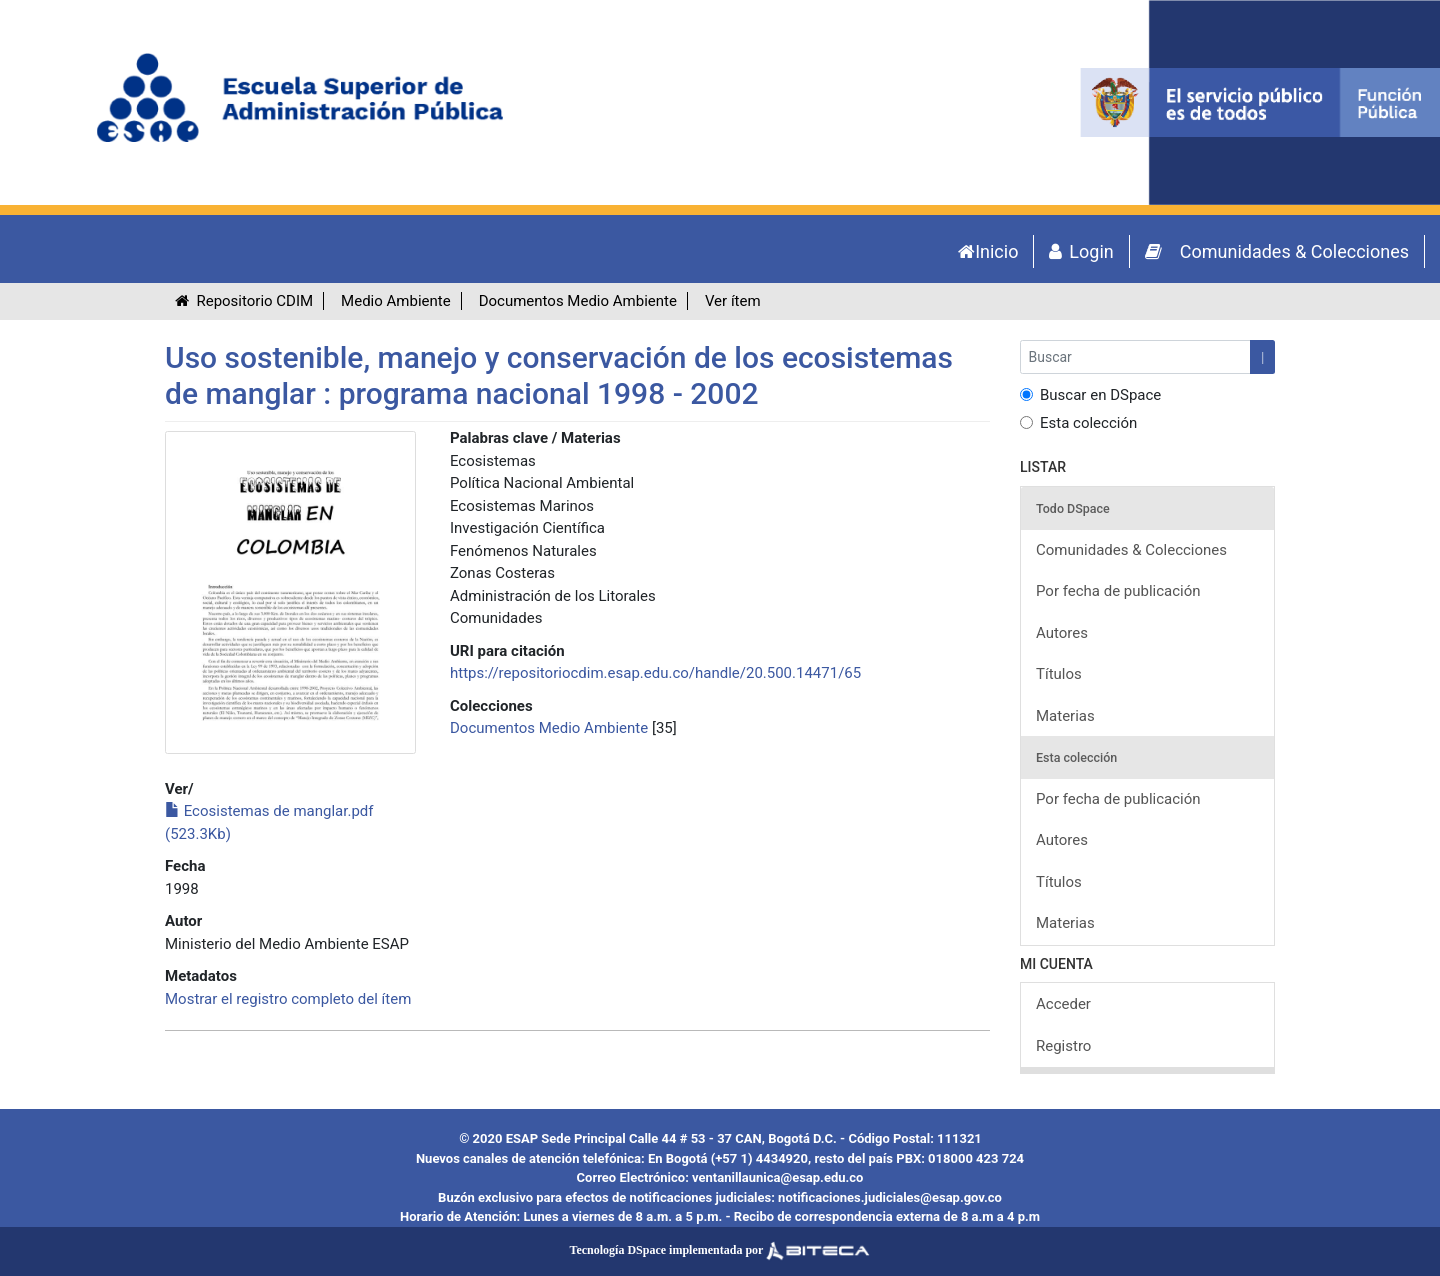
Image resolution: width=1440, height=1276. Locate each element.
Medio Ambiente (396, 301)
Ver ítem (733, 301)
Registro (1063, 1046)
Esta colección (1078, 423)
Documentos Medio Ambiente (578, 301)
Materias (1065, 716)
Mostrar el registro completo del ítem (288, 999)
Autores (1062, 633)
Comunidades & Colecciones (1131, 550)
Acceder (1063, 1004)
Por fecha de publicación (1118, 591)
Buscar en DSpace (1090, 395)
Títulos (1059, 674)
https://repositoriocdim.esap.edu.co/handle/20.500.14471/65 (655, 673)
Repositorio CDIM (244, 301)
